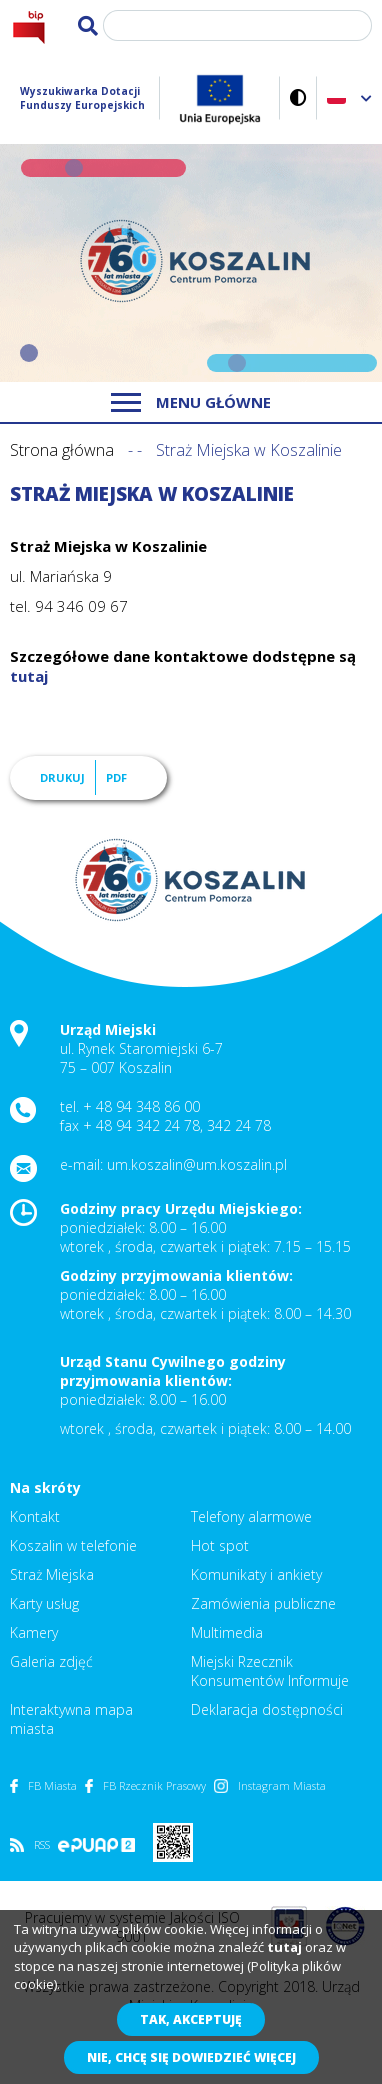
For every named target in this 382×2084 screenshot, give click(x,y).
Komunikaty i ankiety (256, 1574)
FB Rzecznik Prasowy (145, 1785)
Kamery (34, 1632)
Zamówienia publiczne (263, 1603)
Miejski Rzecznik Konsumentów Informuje (270, 1671)
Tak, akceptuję (191, 2019)
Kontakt (35, 1516)
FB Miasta (43, 1785)
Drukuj (62, 777)
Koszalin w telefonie (73, 1545)
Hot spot (220, 1545)
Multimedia (227, 1632)
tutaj (29, 676)
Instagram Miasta (270, 1785)
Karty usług (44, 1603)
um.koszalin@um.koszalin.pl (197, 1164)
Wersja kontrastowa (298, 97)
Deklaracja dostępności (267, 1709)
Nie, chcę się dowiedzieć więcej (191, 2057)
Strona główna (62, 450)
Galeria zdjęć (51, 1661)
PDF (116, 777)
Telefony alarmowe (251, 1516)
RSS (30, 1844)
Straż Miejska (52, 1574)
